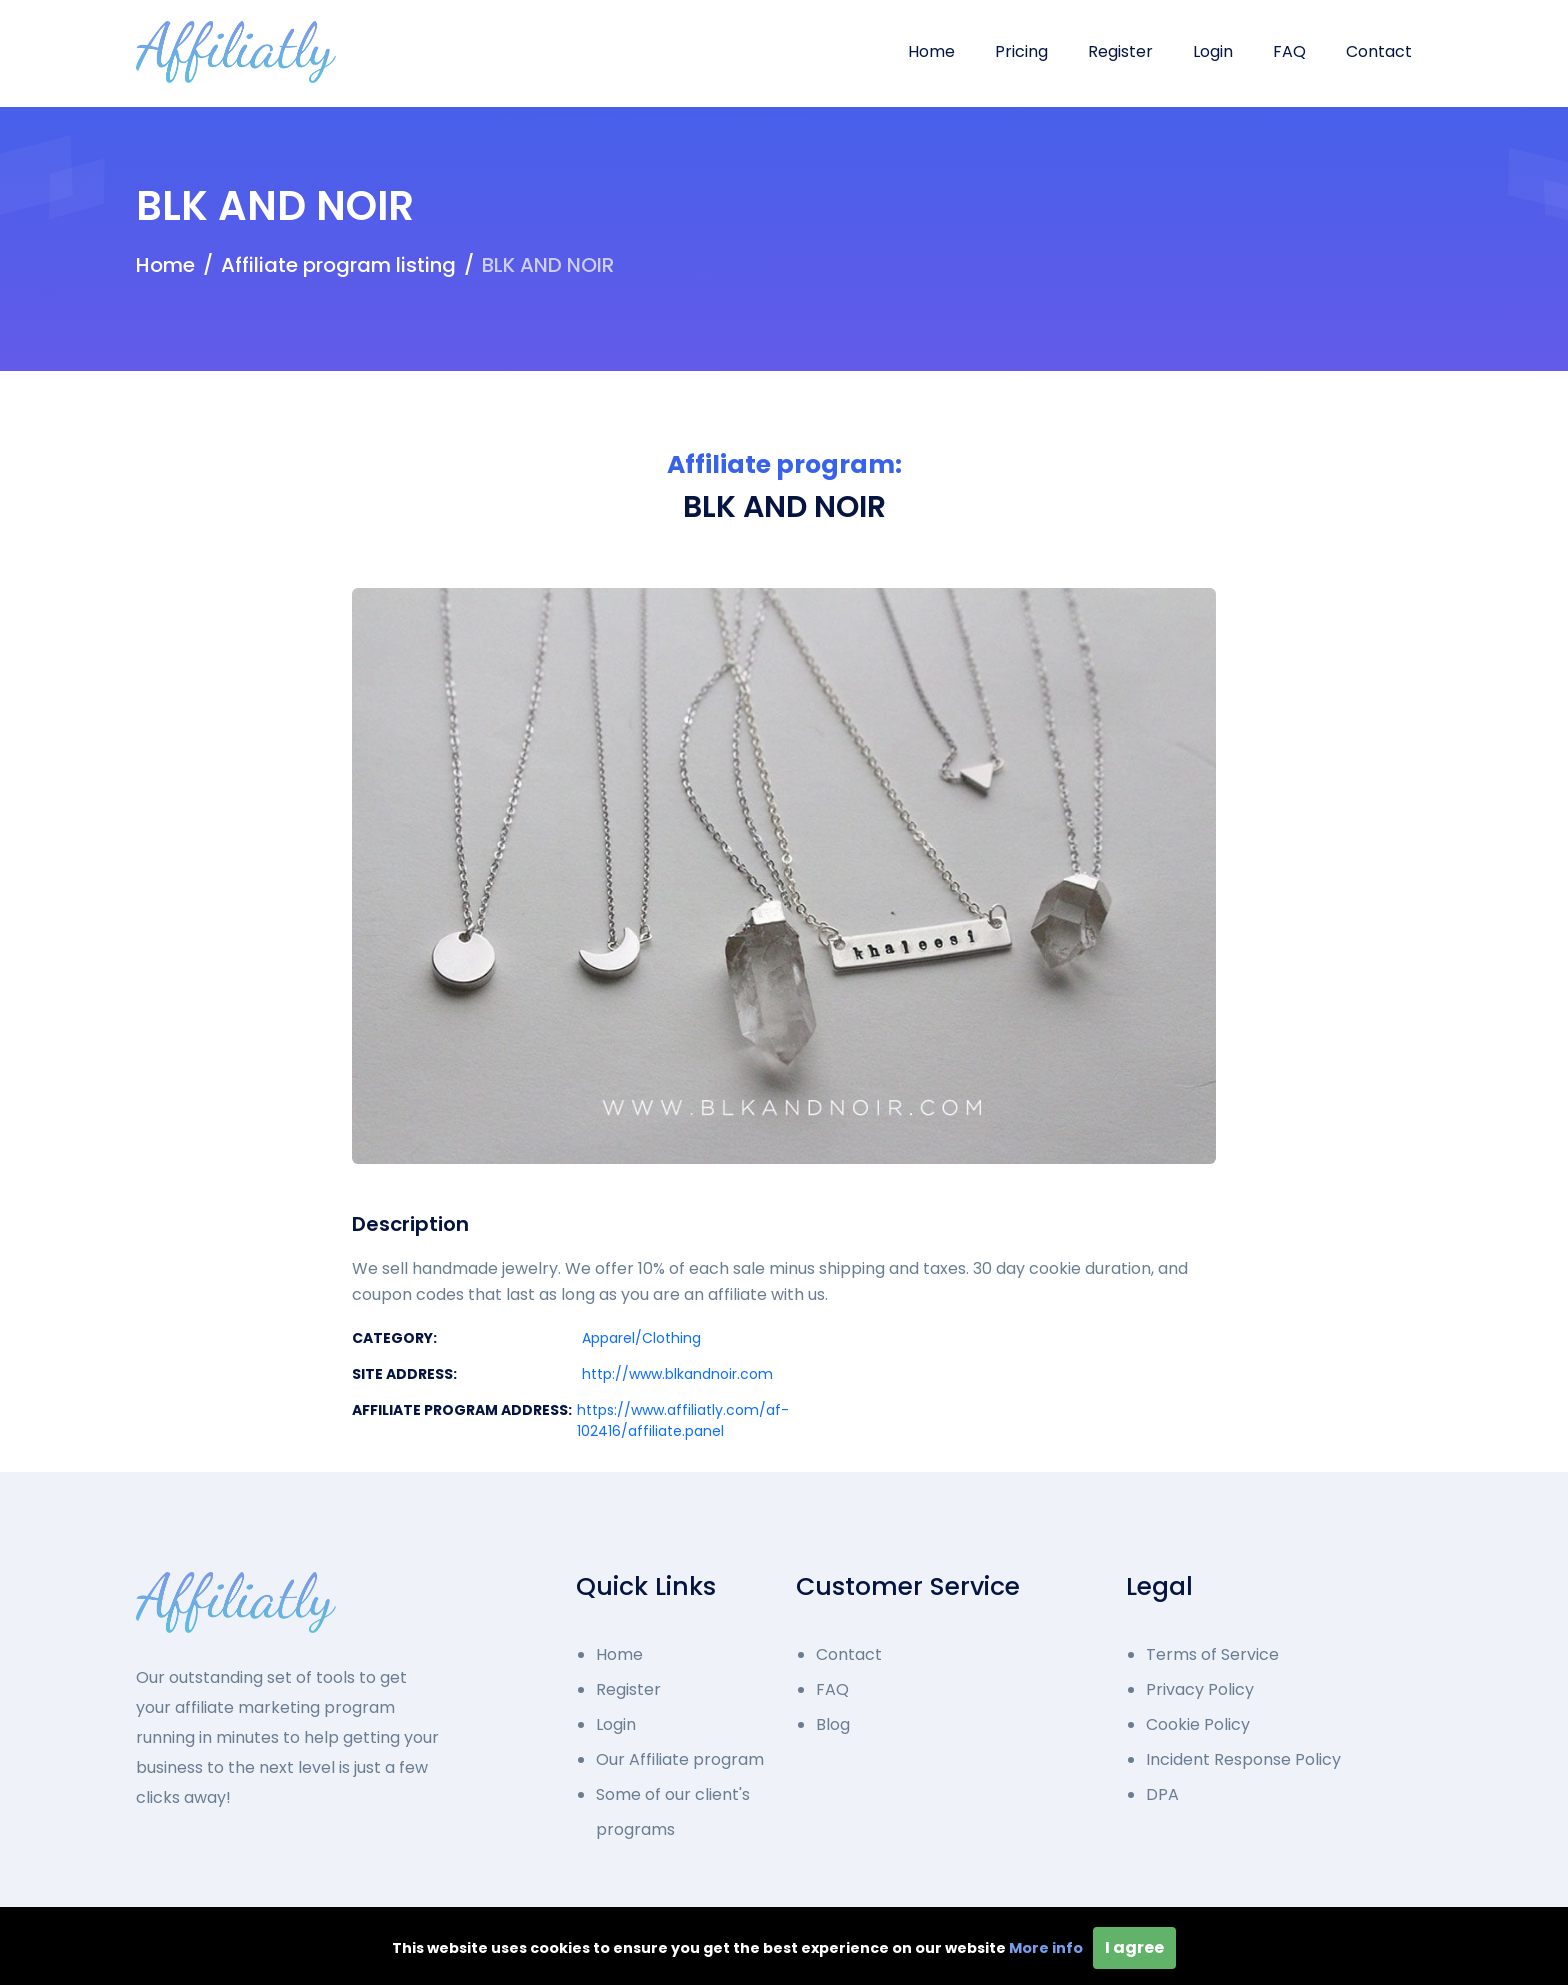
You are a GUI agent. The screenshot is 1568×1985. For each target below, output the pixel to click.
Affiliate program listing (338, 265)
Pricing (1021, 51)
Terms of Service (1212, 1654)
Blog (833, 1724)
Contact (1379, 51)
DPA (1162, 1794)
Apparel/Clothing (641, 1338)
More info (1046, 1948)
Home (931, 51)
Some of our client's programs (673, 1812)
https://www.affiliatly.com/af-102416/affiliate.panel (683, 1420)
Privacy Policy (1200, 1689)
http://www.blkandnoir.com (677, 1374)
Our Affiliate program (680, 1759)
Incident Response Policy (1243, 1759)
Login (1213, 51)
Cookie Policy (1198, 1724)
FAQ (1289, 51)
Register (1120, 51)
